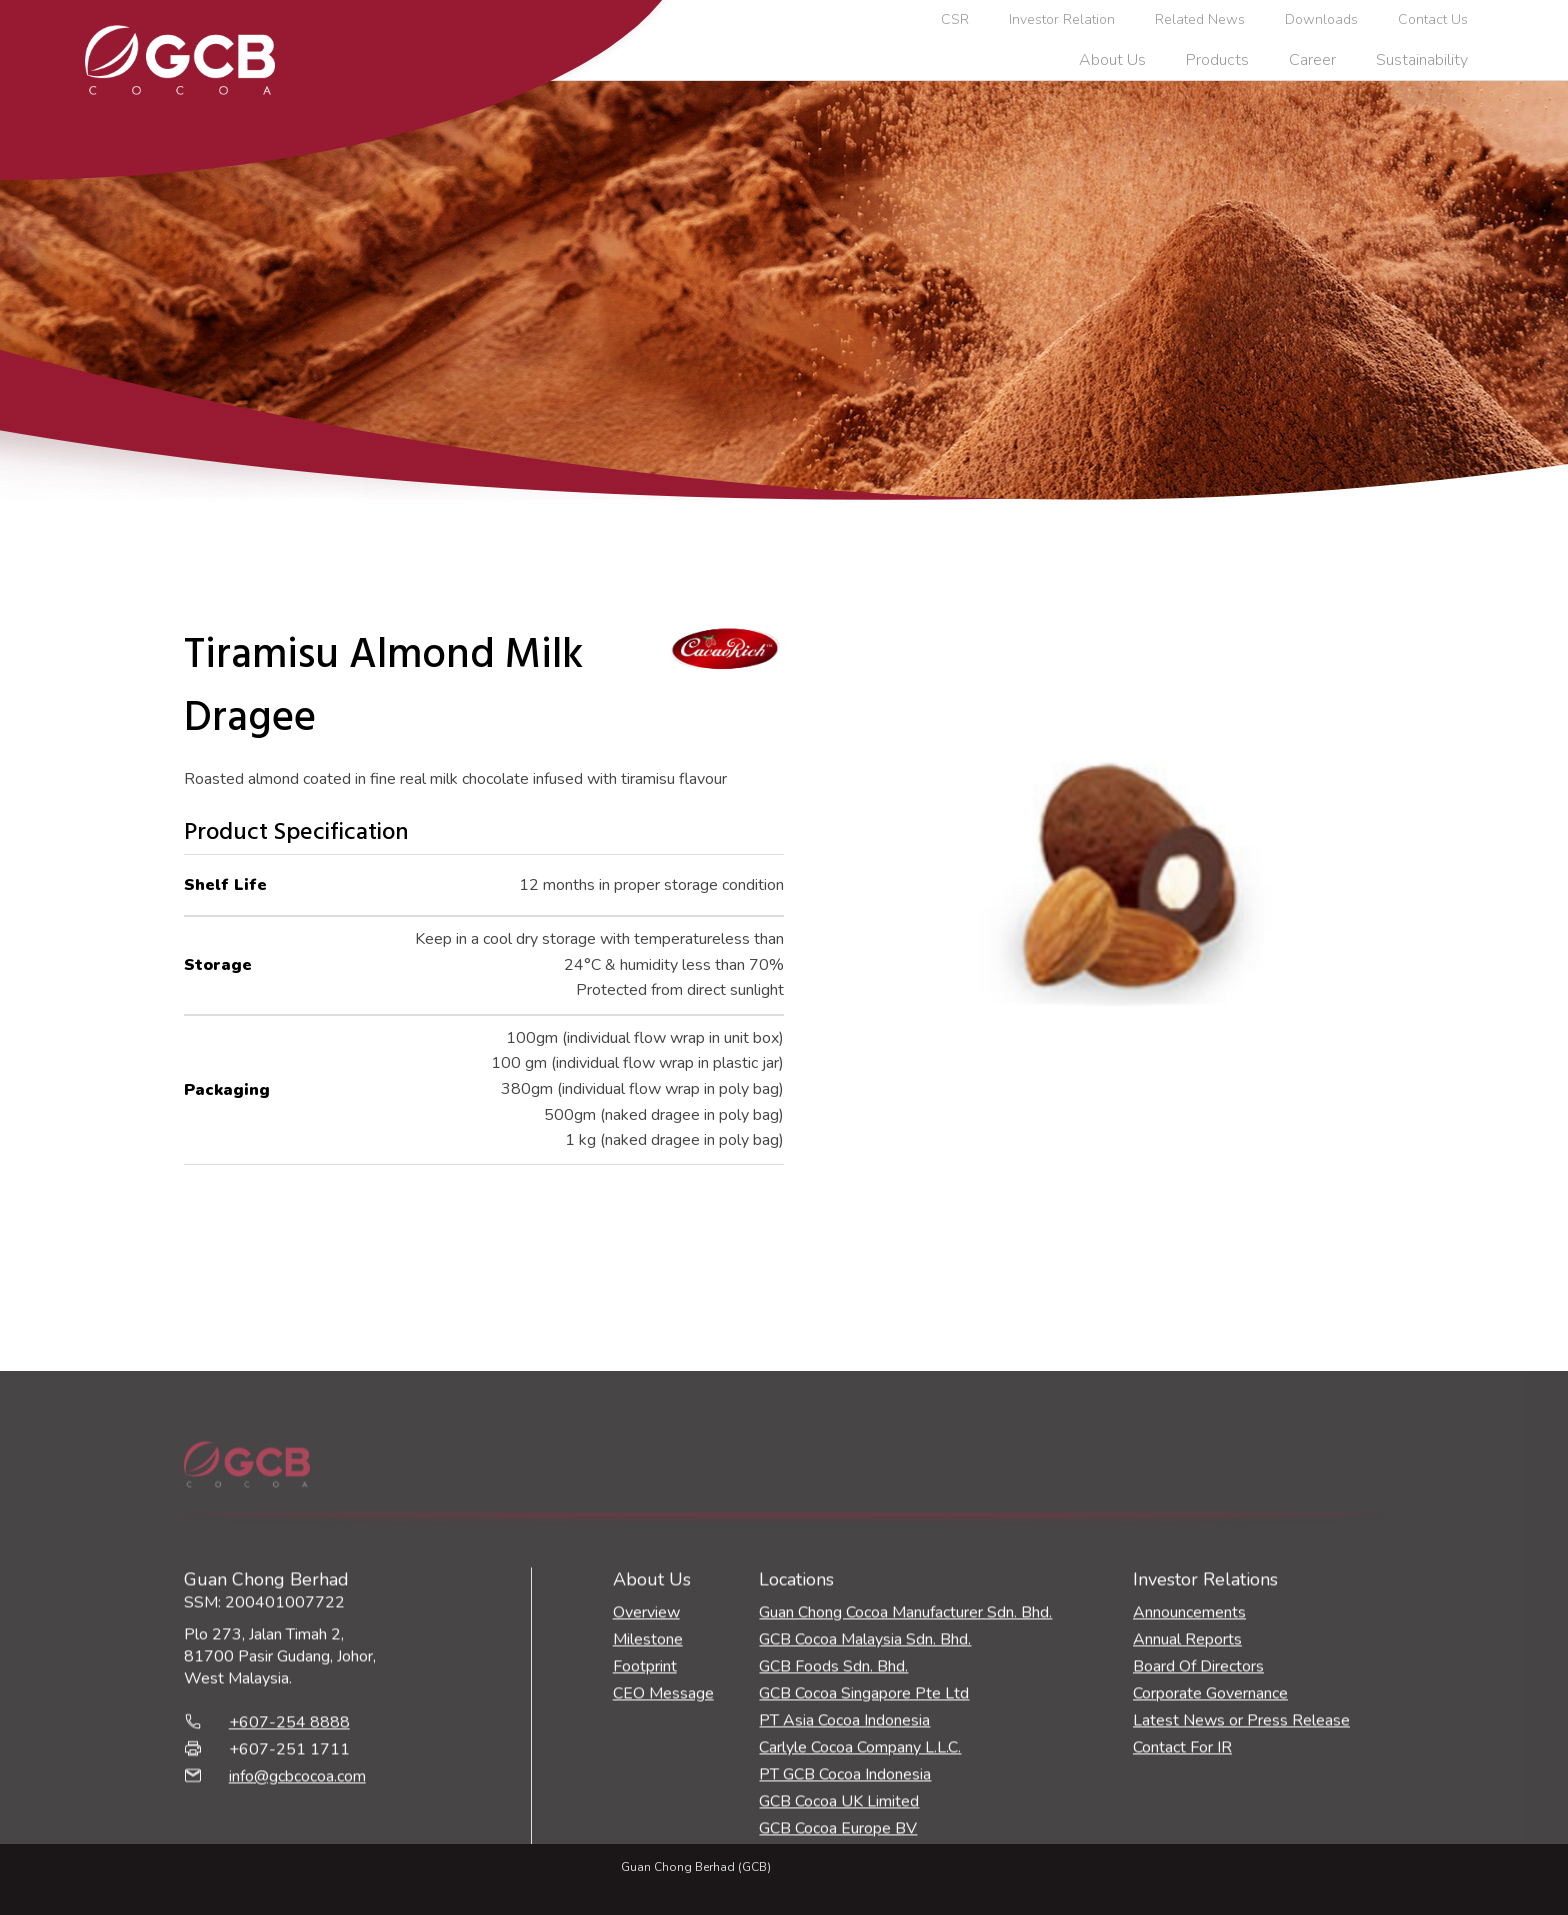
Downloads (1321, 19)
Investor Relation (1062, 19)
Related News (1200, 19)
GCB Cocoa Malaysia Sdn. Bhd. (865, 1809)
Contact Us (1433, 19)
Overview (646, 1782)
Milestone (648, 1809)
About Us (1112, 60)
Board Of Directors (1198, 1836)
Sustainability (1422, 60)
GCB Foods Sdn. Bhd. (833, 1836)
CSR (955, 19)
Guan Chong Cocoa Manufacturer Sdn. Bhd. (905, 1782)
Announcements (1189, 1782)
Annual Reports (1187, 1809)
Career (1312, 60)
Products (1217, 60)
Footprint (645, 1836)
